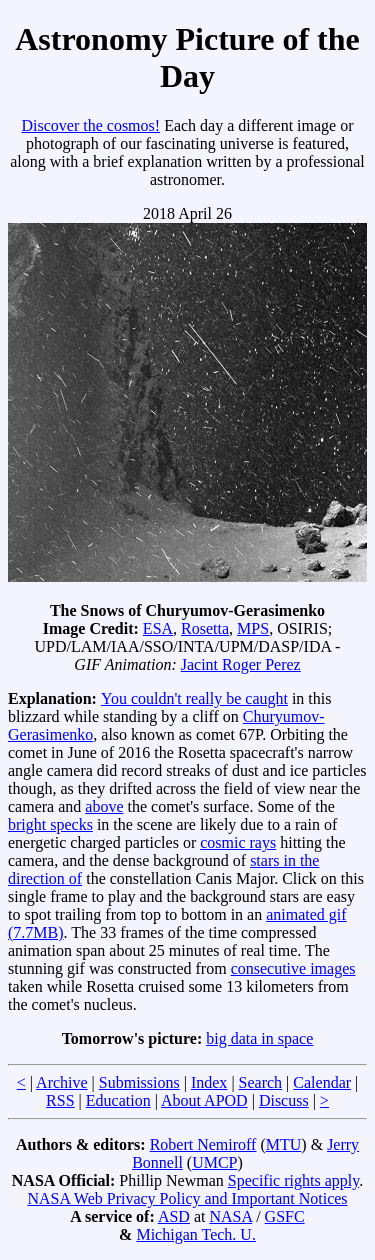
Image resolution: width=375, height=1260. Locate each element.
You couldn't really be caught (194, 698)
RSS (60, 1100)
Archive (62, 1082)
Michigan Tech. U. (195, 1234)
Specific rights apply (293, 1180)
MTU (284, 1144)
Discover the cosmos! (90, 125)
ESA (158, 628)
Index (209, 1082)
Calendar (322, 1082)
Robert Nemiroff (203, 1144)
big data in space (259, 1038)
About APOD (204, 1100)
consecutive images (293, 968)
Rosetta (205, 628)
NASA (230, 1216)
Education (118, 1100)
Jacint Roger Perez (241, 664)
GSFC (285, 1216)
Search (261, 1082)
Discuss (284, 1100)
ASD (174, 1216)
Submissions (139, 1082)
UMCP (214, 1162)
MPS (253, 628)
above (104, 806)
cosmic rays (238, 842)
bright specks (50, 824)
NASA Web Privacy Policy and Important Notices (187, 1198)
